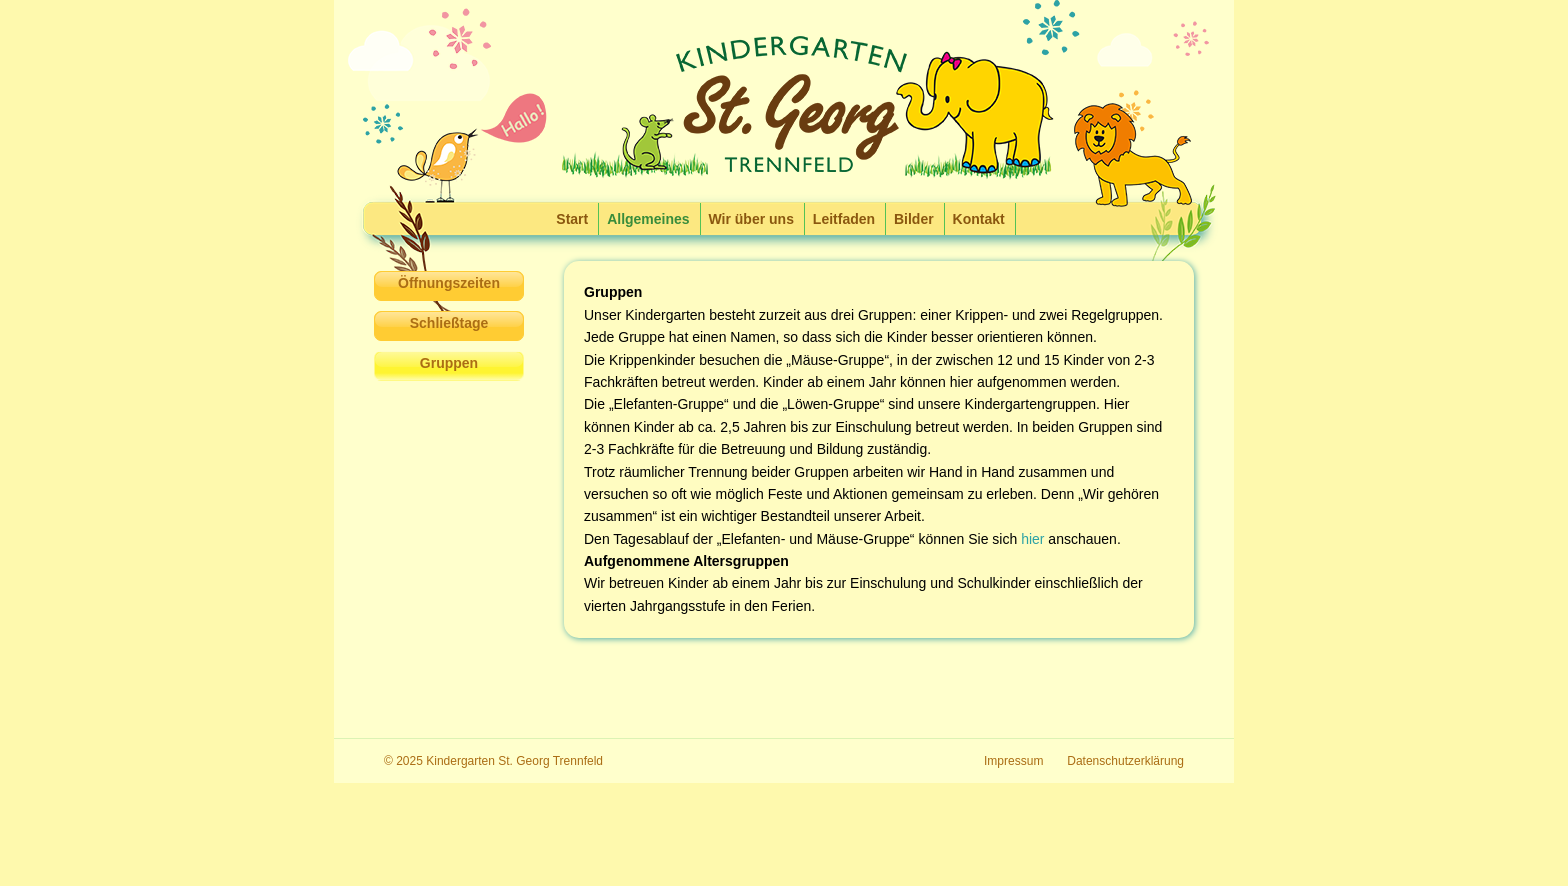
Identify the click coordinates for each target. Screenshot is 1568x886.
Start (572, 219)
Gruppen (449, 363)
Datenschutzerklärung (1125, 761)
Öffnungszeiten (449, 283)
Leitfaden (844, 219)
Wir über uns (751, 219)
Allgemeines (648, 219)
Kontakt (979, 219)
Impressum (1013, 761)
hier (1032, 539)
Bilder (914, 219)
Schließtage (449, 323)
